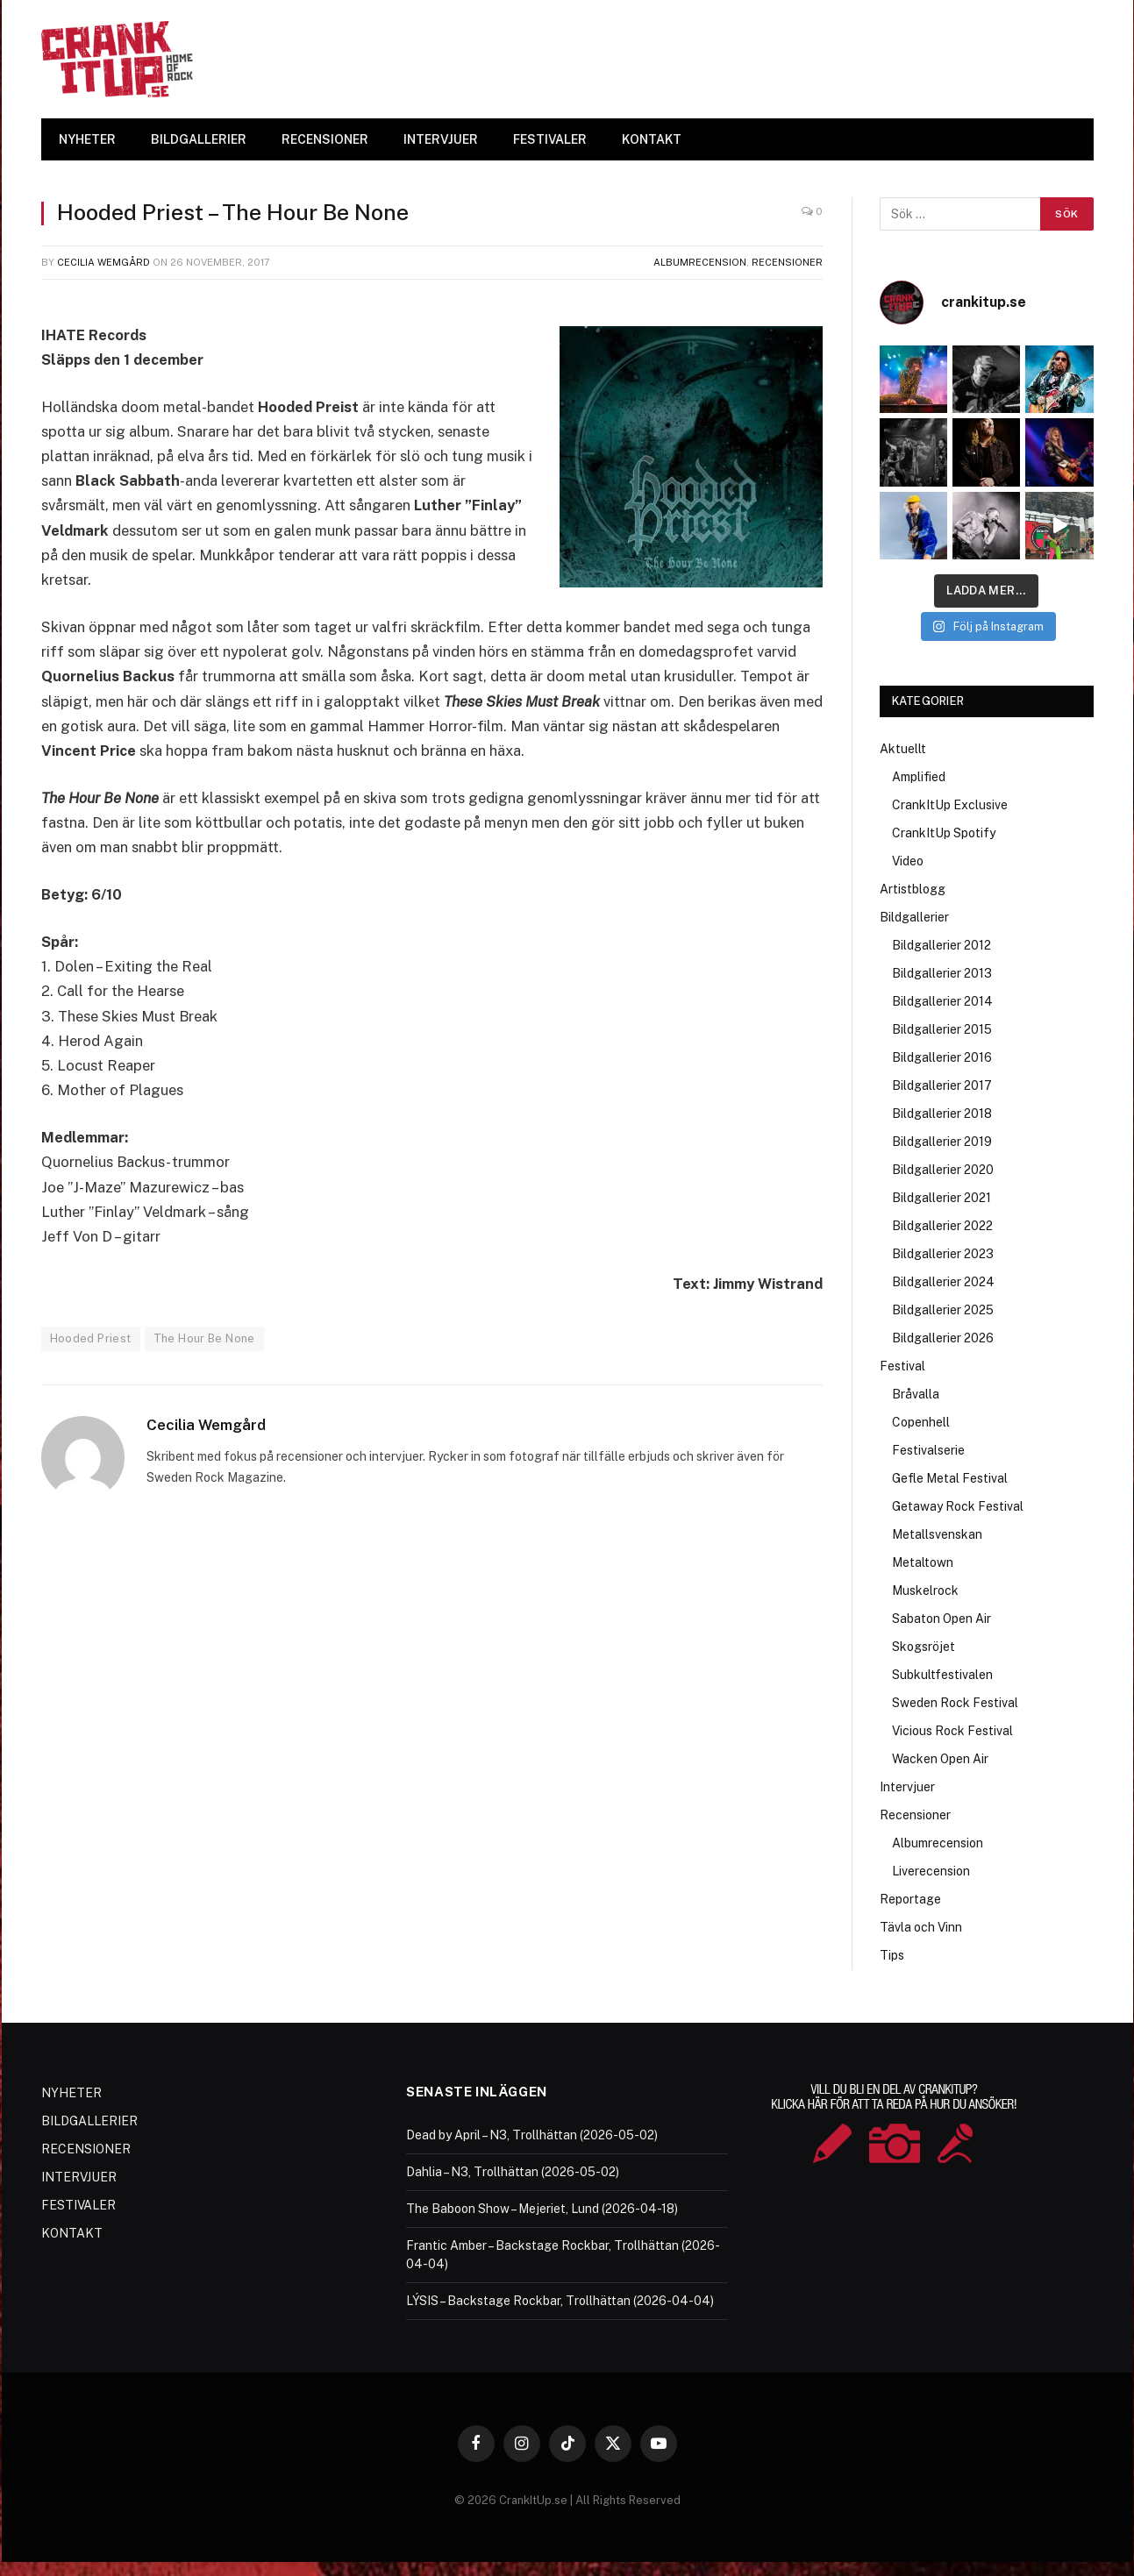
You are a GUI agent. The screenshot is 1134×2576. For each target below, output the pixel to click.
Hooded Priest (91, 1338)
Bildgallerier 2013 (942, 973)
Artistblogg (912, 889)
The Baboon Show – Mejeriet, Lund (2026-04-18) (542, 2209)
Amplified (918, 777)
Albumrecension (699, 262)
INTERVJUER (440, 139)
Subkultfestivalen (942, 1675)
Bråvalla (915, 1394)
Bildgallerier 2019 (942, 1142)
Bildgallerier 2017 (942, 1085)
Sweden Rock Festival (955, 1703)
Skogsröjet (923, 1647)
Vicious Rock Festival (952, 1731)
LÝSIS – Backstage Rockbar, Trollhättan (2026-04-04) (560, 2301)
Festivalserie (928, 1450)
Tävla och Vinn (921, 1927)
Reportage (910, 1899)
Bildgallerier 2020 (943, 1170)
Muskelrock (925, 1590)
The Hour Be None (204, 1338)
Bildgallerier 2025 (943, 1310)
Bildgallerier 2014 (942, 1001)
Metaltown (922, 1562)
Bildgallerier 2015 (942, 1029)
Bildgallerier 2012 (941, 945)
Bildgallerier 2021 (941, 1198)
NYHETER (87, 139)
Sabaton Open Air (941, 1619)
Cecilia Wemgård (103, 262)
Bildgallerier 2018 (942, 1114)
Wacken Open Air (940, 1759)
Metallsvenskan (937, 1534)
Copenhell (921, 1422)
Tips (892, 1955)
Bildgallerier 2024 (943, 1282)
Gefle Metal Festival (950, 1478)
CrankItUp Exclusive (950, 805)
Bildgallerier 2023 (943, 1254)
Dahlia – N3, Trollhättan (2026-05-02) (512, 2172)
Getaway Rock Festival (957, 1506)
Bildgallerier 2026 (943, 1338)
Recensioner (787, 262)
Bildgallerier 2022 (942, 1226)
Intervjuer (907, 1787)
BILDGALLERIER (198, 139)
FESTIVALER (550, 139)
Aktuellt (903, 749)
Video (908, 861)
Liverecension (931, 1871)
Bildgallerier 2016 (942, 1057)
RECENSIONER (325, 139)
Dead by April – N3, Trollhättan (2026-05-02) (532, 2135)
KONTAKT (651, 139)
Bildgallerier (914, 917)
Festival (902, 1366)
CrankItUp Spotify (943, 833)
